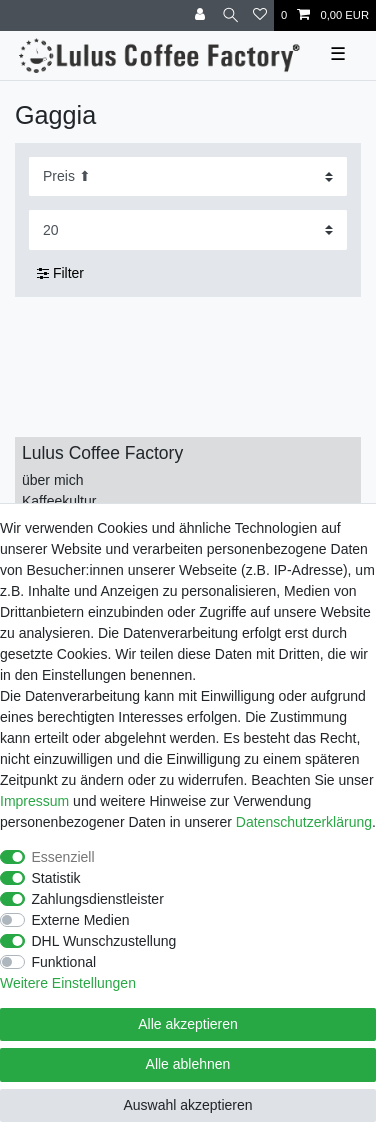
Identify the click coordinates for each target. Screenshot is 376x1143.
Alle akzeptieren (188, 1024)
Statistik (56, 878)
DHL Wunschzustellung (104, 941)
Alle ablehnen (188, 1064)
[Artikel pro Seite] (188, 229)
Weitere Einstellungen (68, 983)
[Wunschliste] (260, 15)
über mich (52, 480)
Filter (60, 273)
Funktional (64, 962)
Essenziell (63, 857)
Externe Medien (81, 920)
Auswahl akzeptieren (187, 1105)
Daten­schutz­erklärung (304, 822)
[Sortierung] (188, 176)
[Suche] (230, 15)
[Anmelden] (202, 15)
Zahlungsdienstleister (98, 899)
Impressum (34, 801)
